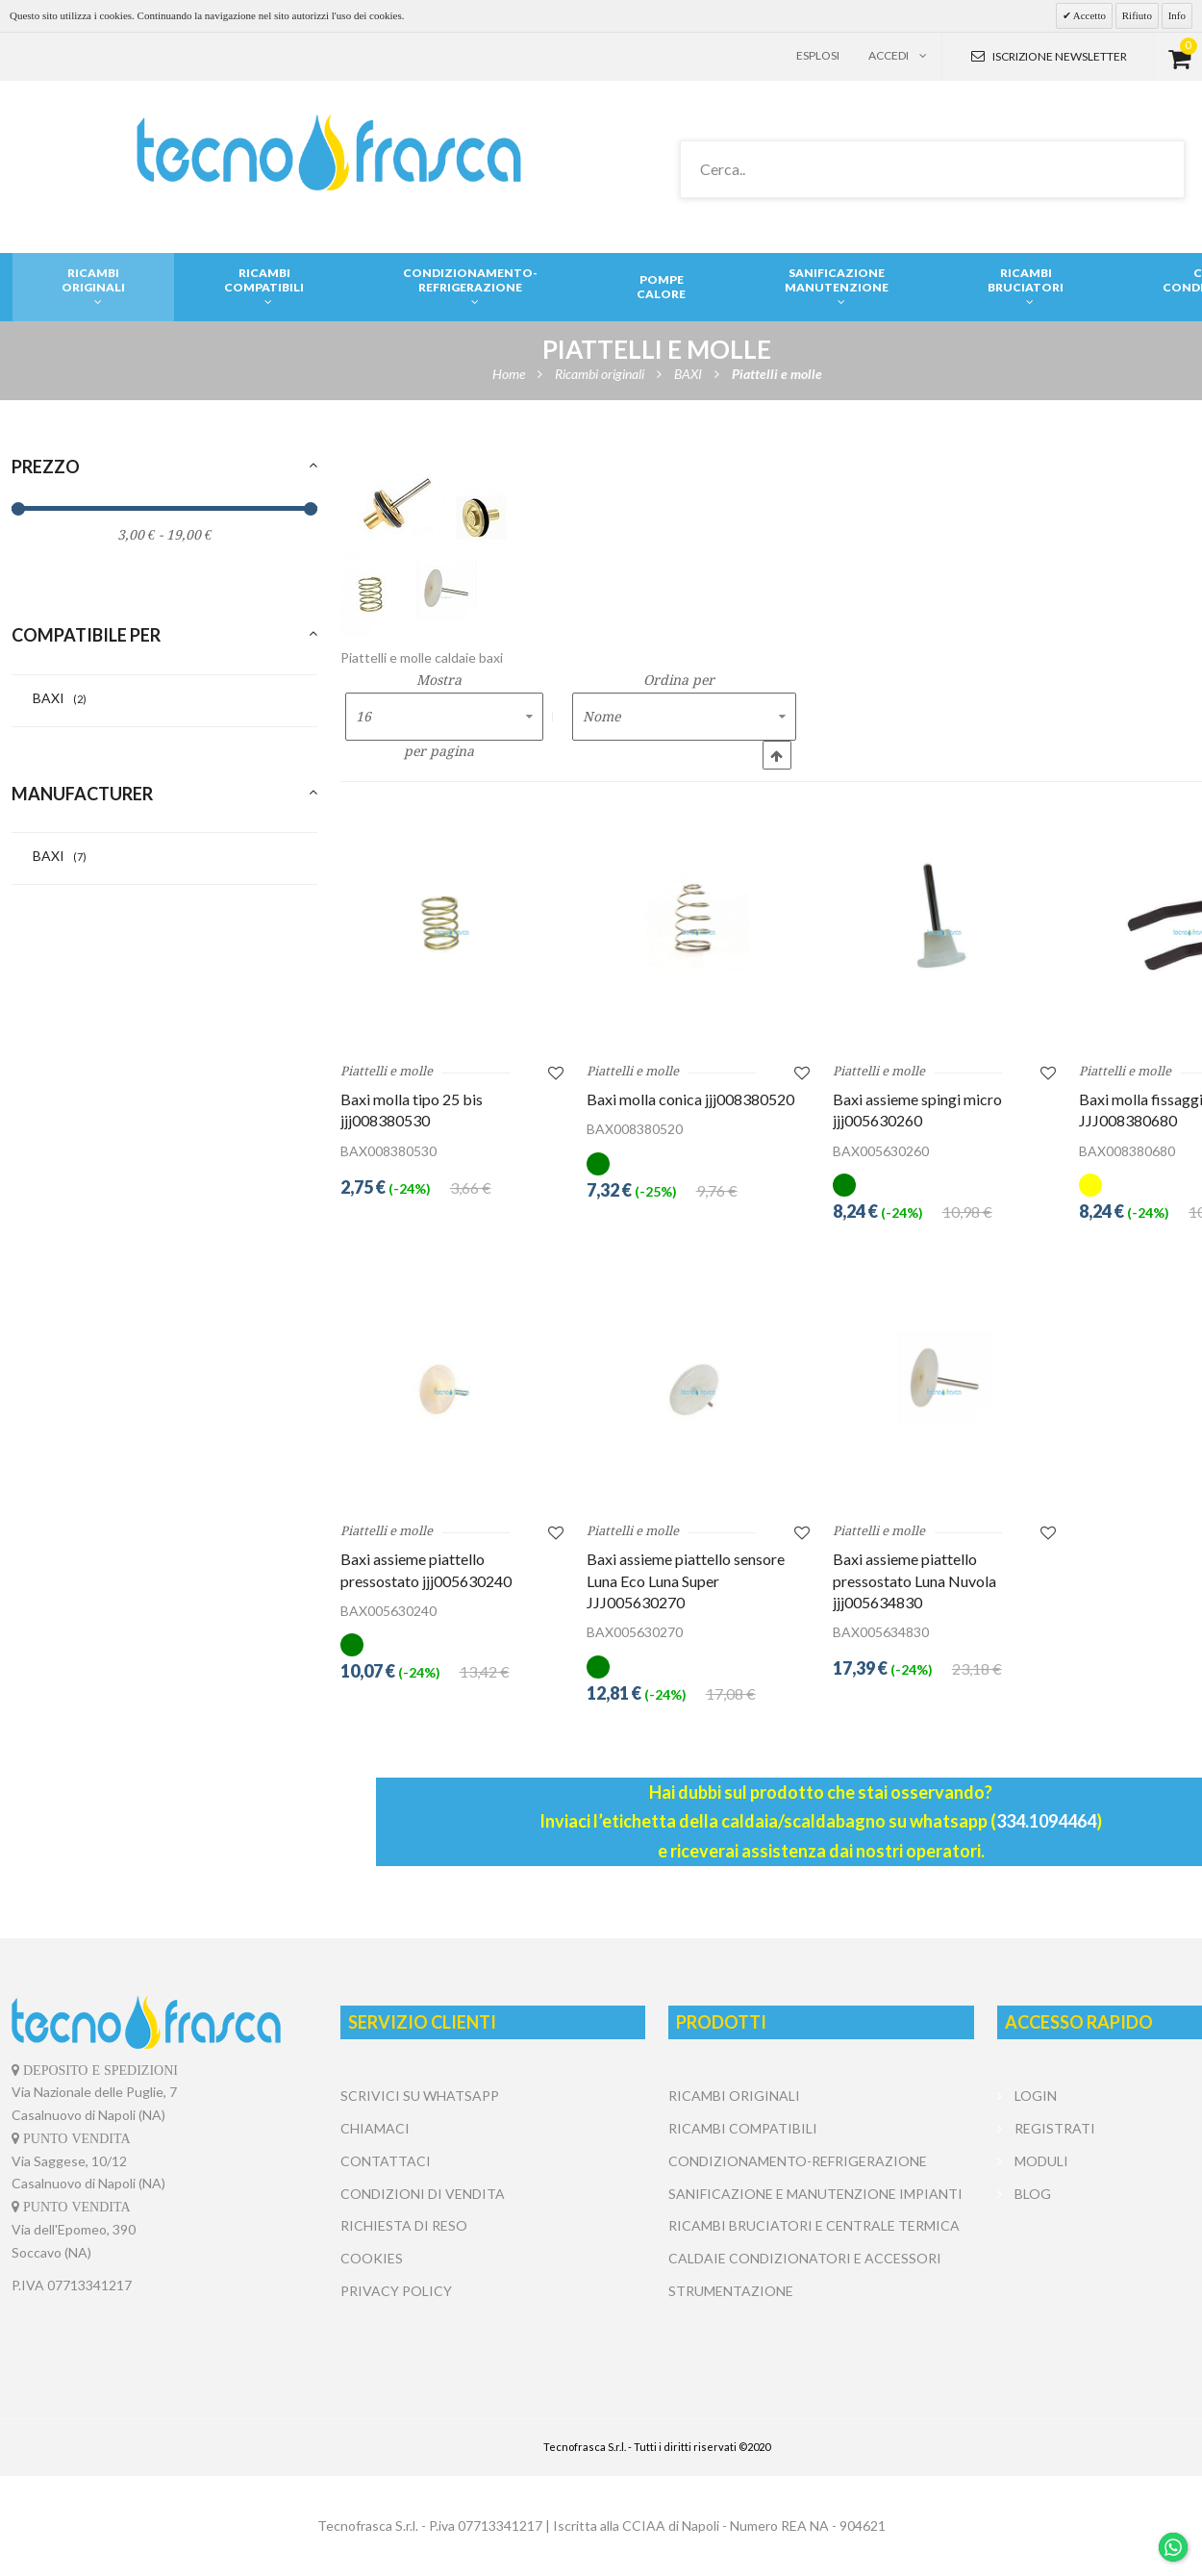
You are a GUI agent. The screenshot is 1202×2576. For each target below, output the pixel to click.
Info (1177, 15)
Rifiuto (1137, 15)
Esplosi (817, 55)
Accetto (1088, 15)
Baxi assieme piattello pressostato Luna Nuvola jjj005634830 (914, 1580)
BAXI (60, 698)
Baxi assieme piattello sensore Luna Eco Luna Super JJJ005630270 (686, 1580)
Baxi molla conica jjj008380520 (690, 1099)
